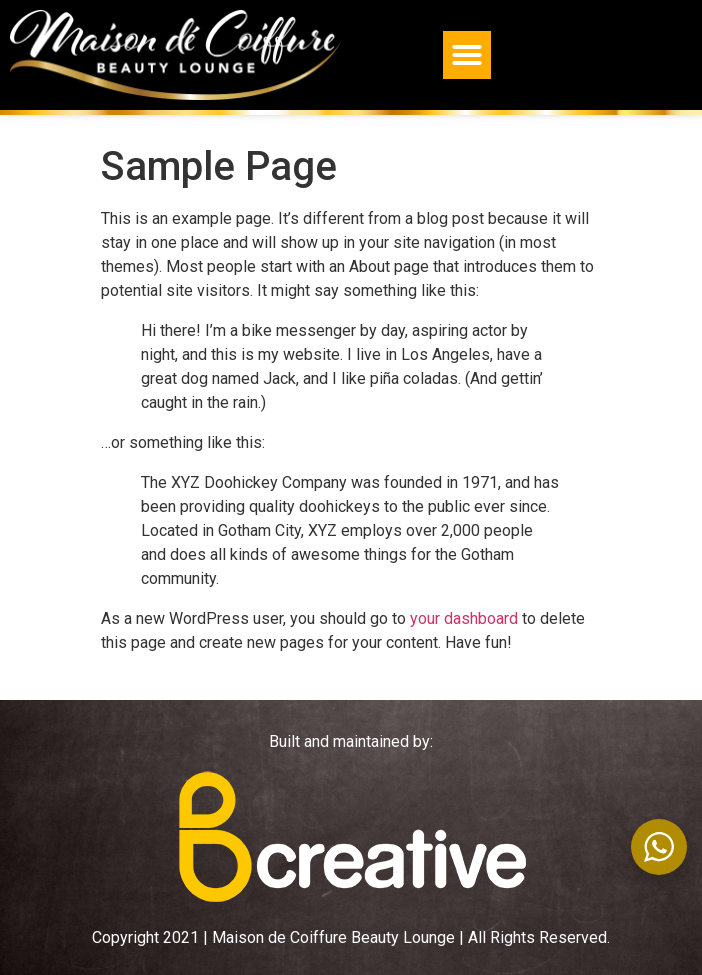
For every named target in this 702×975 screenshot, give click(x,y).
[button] (467, 55)
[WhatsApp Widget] (659, 847)
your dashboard (464, 618)
